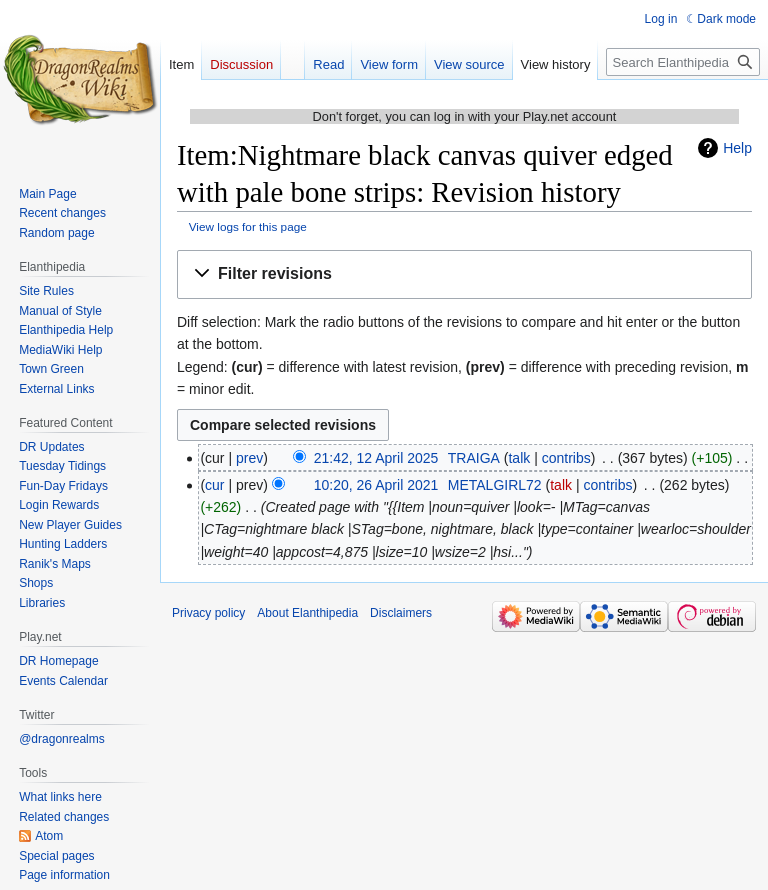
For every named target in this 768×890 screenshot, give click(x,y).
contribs (566, 458)
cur (214, 485)
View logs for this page (248, 226)
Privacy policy (208, 613)
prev (249, 458)
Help (737, 148)
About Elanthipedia (307, 613)
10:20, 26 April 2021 (376, 485)
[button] (464, 274)
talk (519, 458)
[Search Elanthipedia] (683, 62)
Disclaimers (401, 613)
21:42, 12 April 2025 (376, 458)
